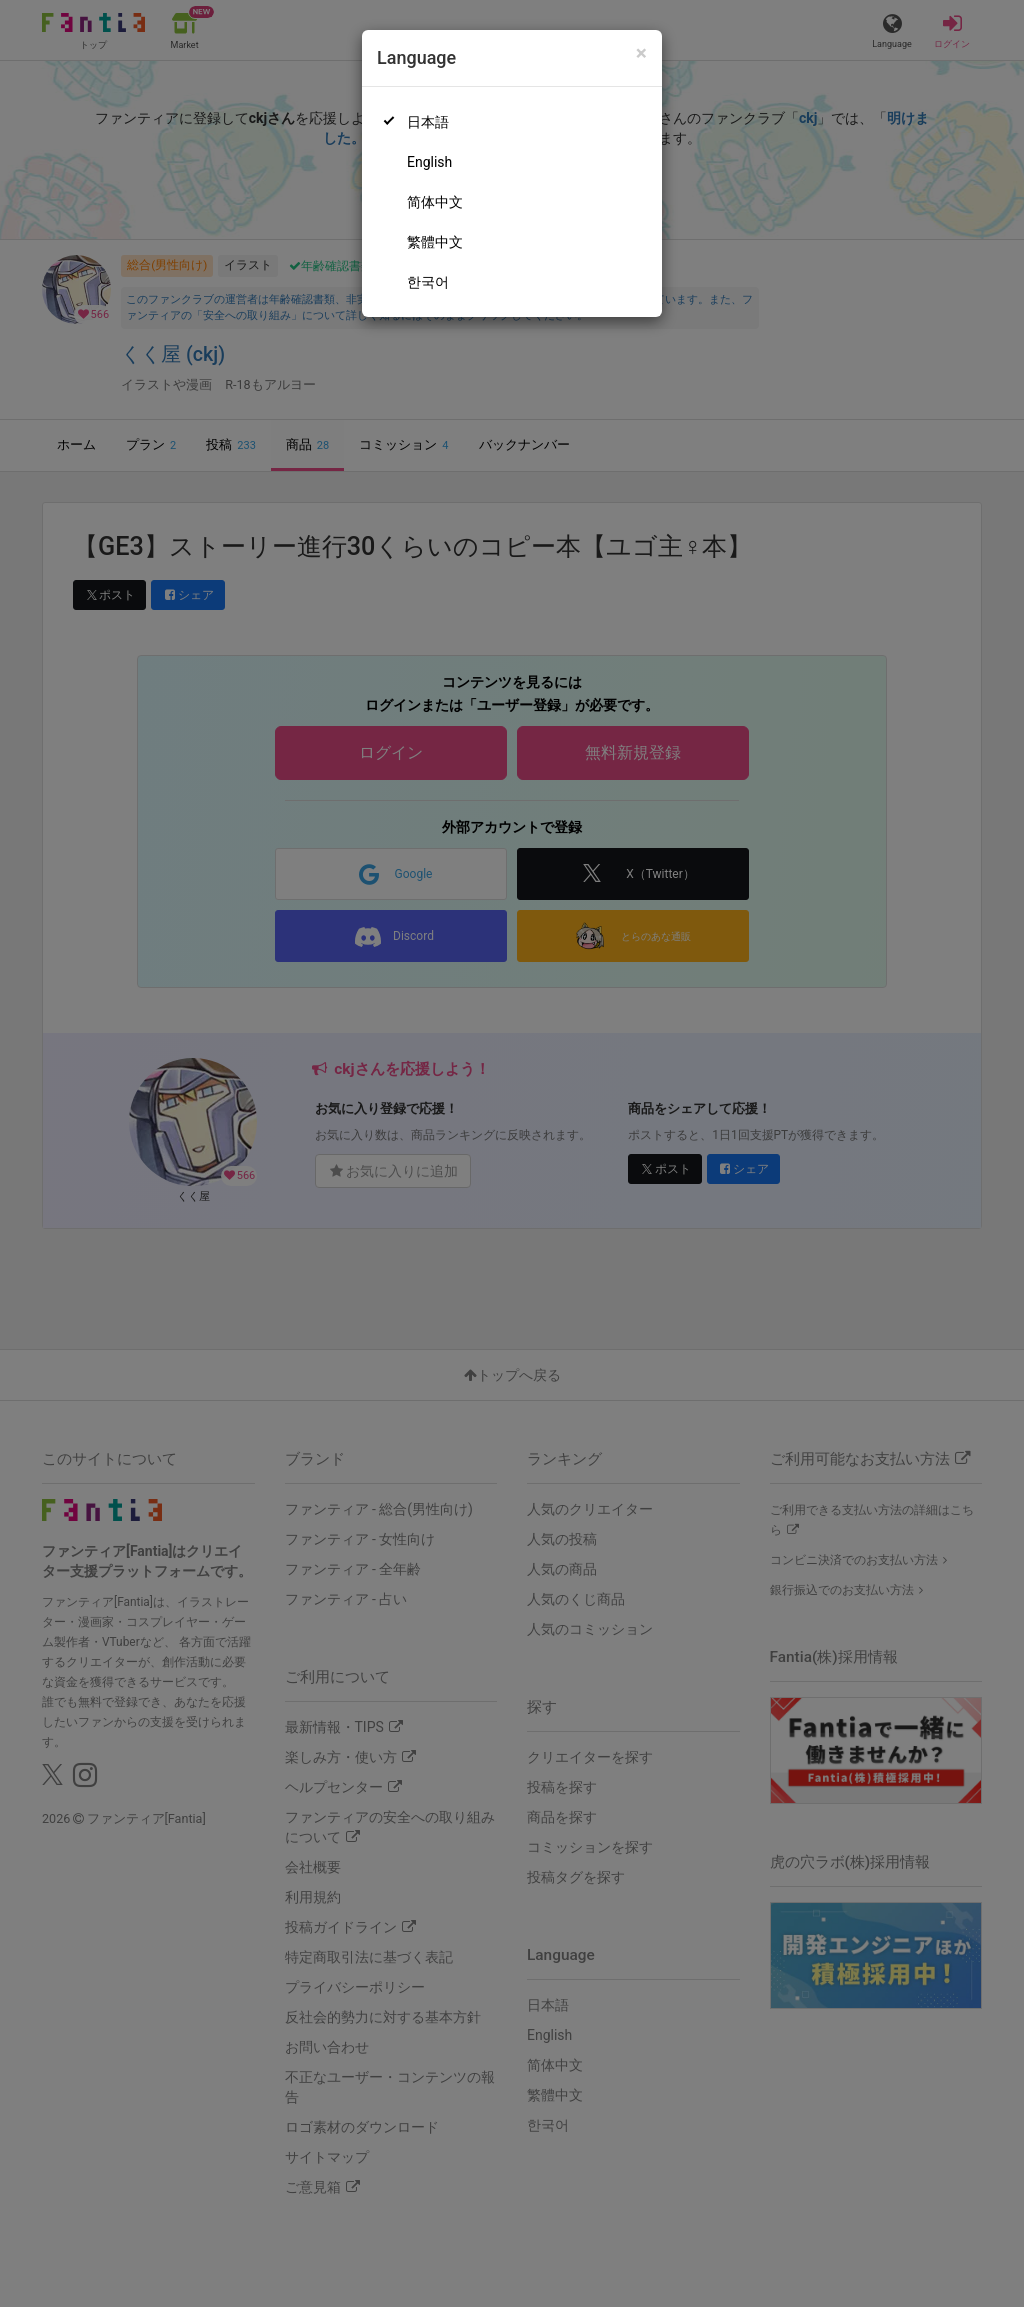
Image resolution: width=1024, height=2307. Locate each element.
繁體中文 (435, 242)
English (429, 162)
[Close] (641, 53)
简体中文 (435, 202)
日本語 (428, 122)
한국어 (428, 282)
